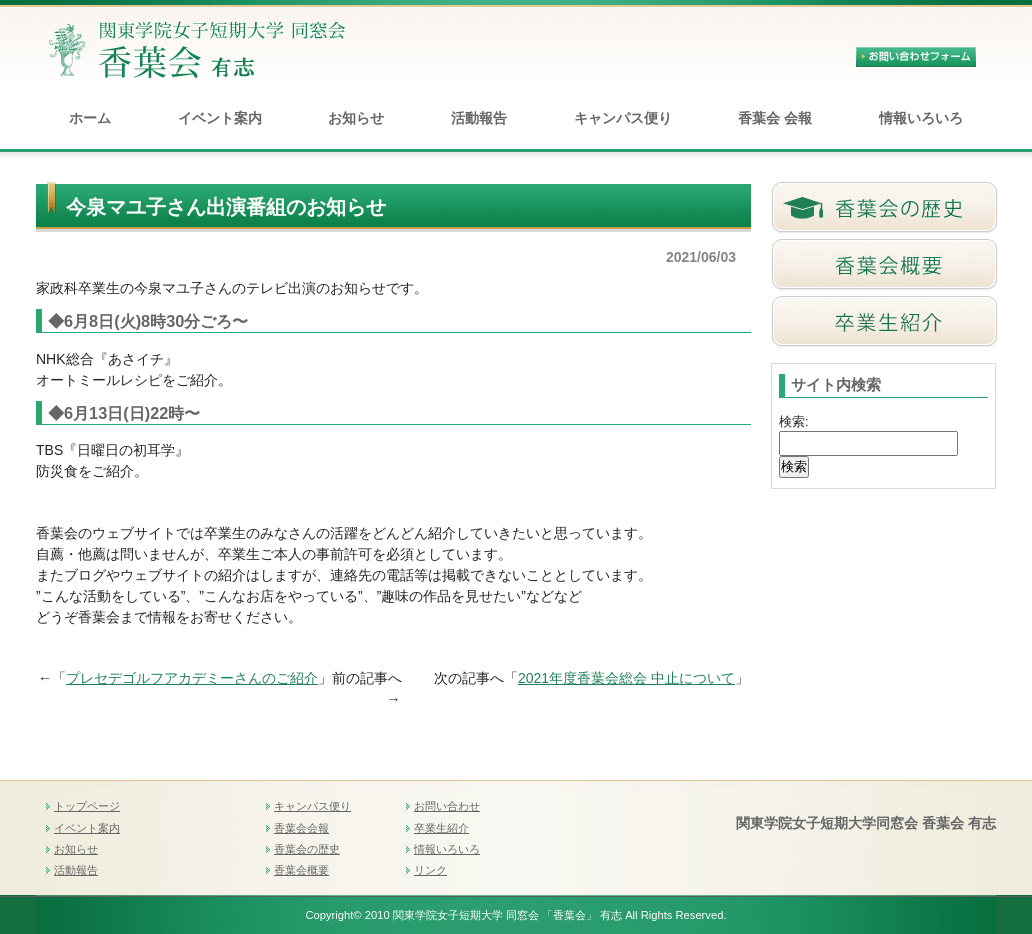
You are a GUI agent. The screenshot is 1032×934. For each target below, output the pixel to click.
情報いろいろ (921, 118)
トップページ (87, 806)
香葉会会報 (301, 828)
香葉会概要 (301, 870)
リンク (430, 870)
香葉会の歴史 (307, 849)
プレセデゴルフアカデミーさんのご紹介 (192, 678)
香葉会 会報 (775, 118)
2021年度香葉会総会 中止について (626, 678)
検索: (794, 421)
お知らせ (356, 118)
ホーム (90, 118)
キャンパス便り (623, 118)
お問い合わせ (447, 806)
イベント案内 (220, 118)
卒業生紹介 (441, 828)
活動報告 (479, 118)
